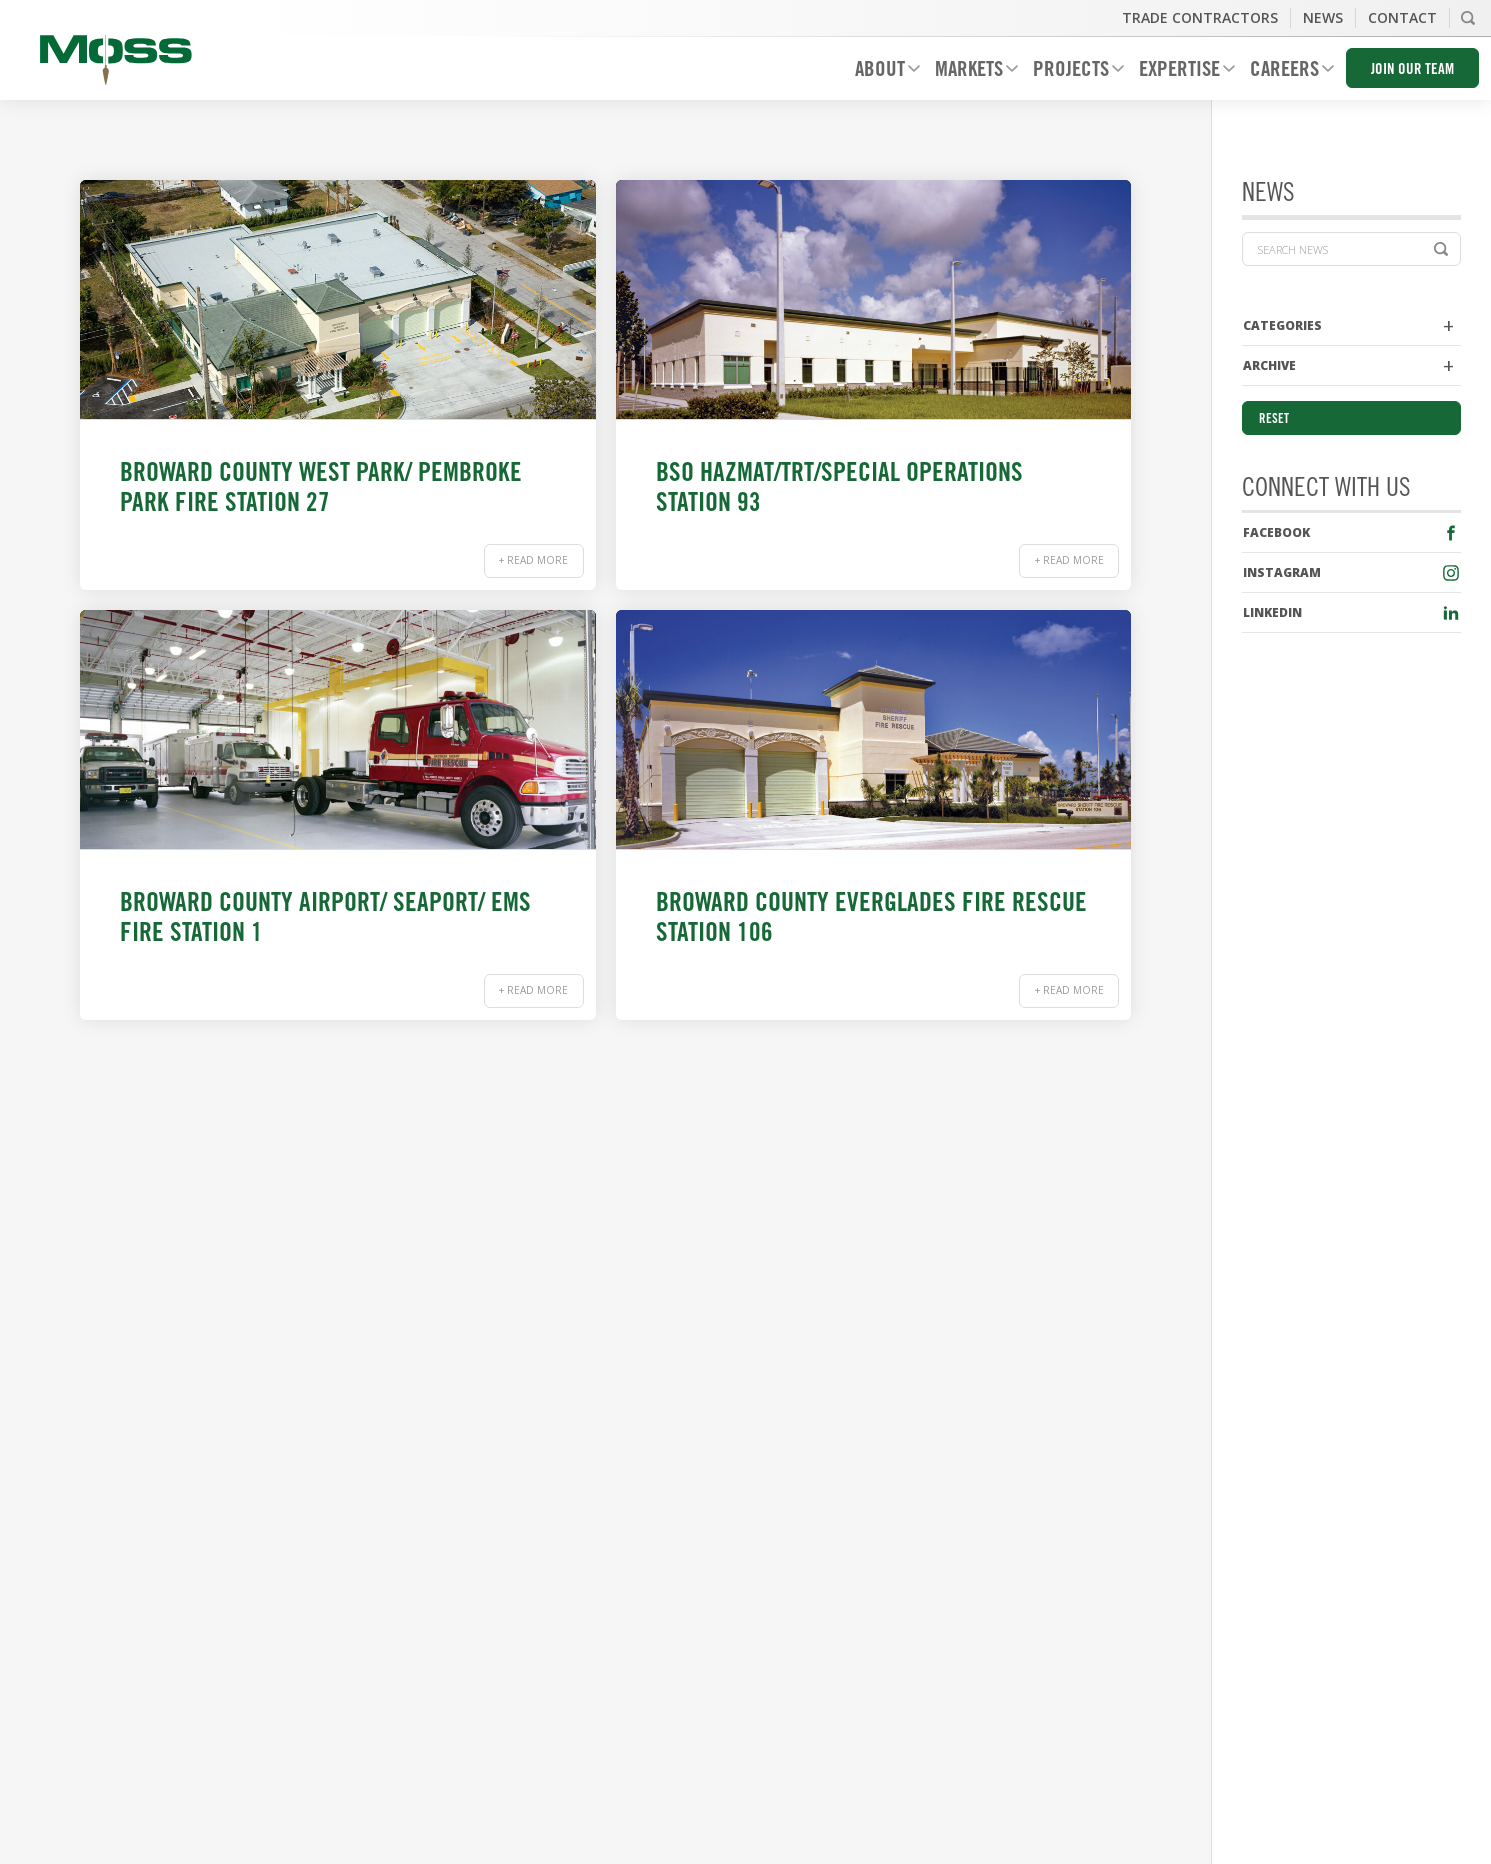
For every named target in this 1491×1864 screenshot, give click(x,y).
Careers (1284, 72)
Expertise (1179, 72)
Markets (969, 72)
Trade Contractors (1200, 17)
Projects (1071, 72)
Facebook (1276, 532)
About (880, 72)
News (1323, 17)
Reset (1274, 419)
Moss (116, 60)
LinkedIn (1272, 612)
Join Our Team (1412, 70)
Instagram (1282, 572)
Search (1468, 18)
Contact (1402, 17)
